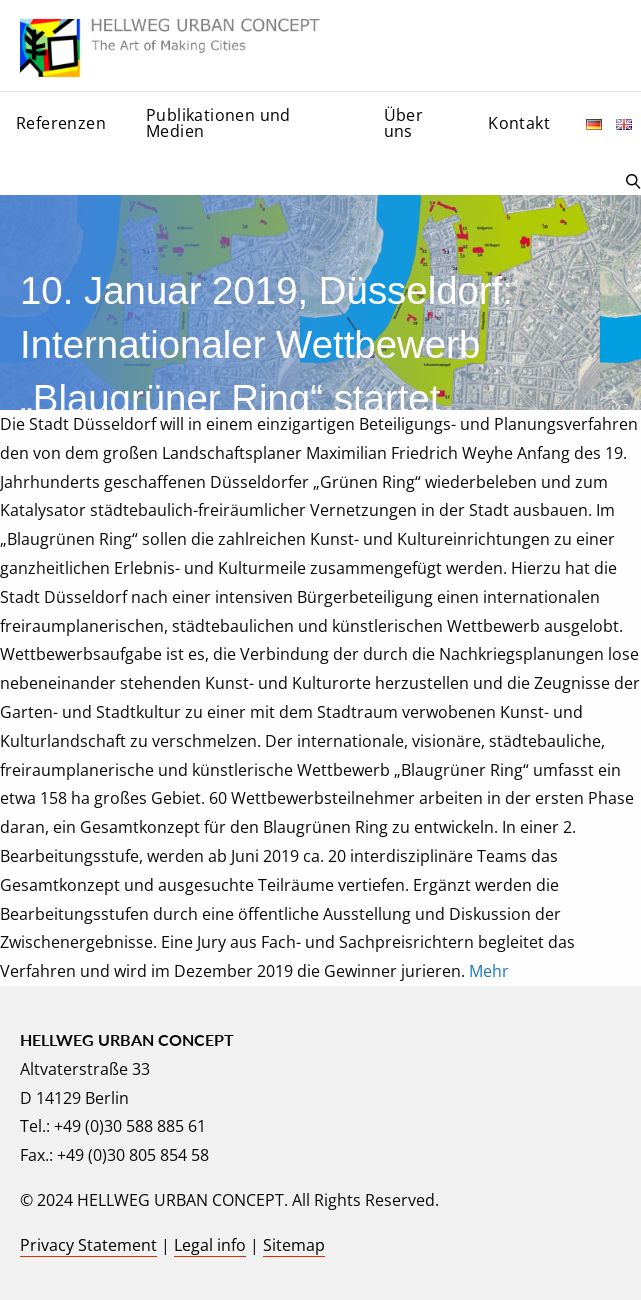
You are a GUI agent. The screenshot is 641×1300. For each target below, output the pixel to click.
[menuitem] (65, 129)
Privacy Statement (88, 1245)
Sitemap (294, 1245)
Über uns (404, 123)
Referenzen (61, 123)
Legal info (210, 1245)
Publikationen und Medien (218, 123)
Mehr (489, 971)
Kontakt (519, 123)
